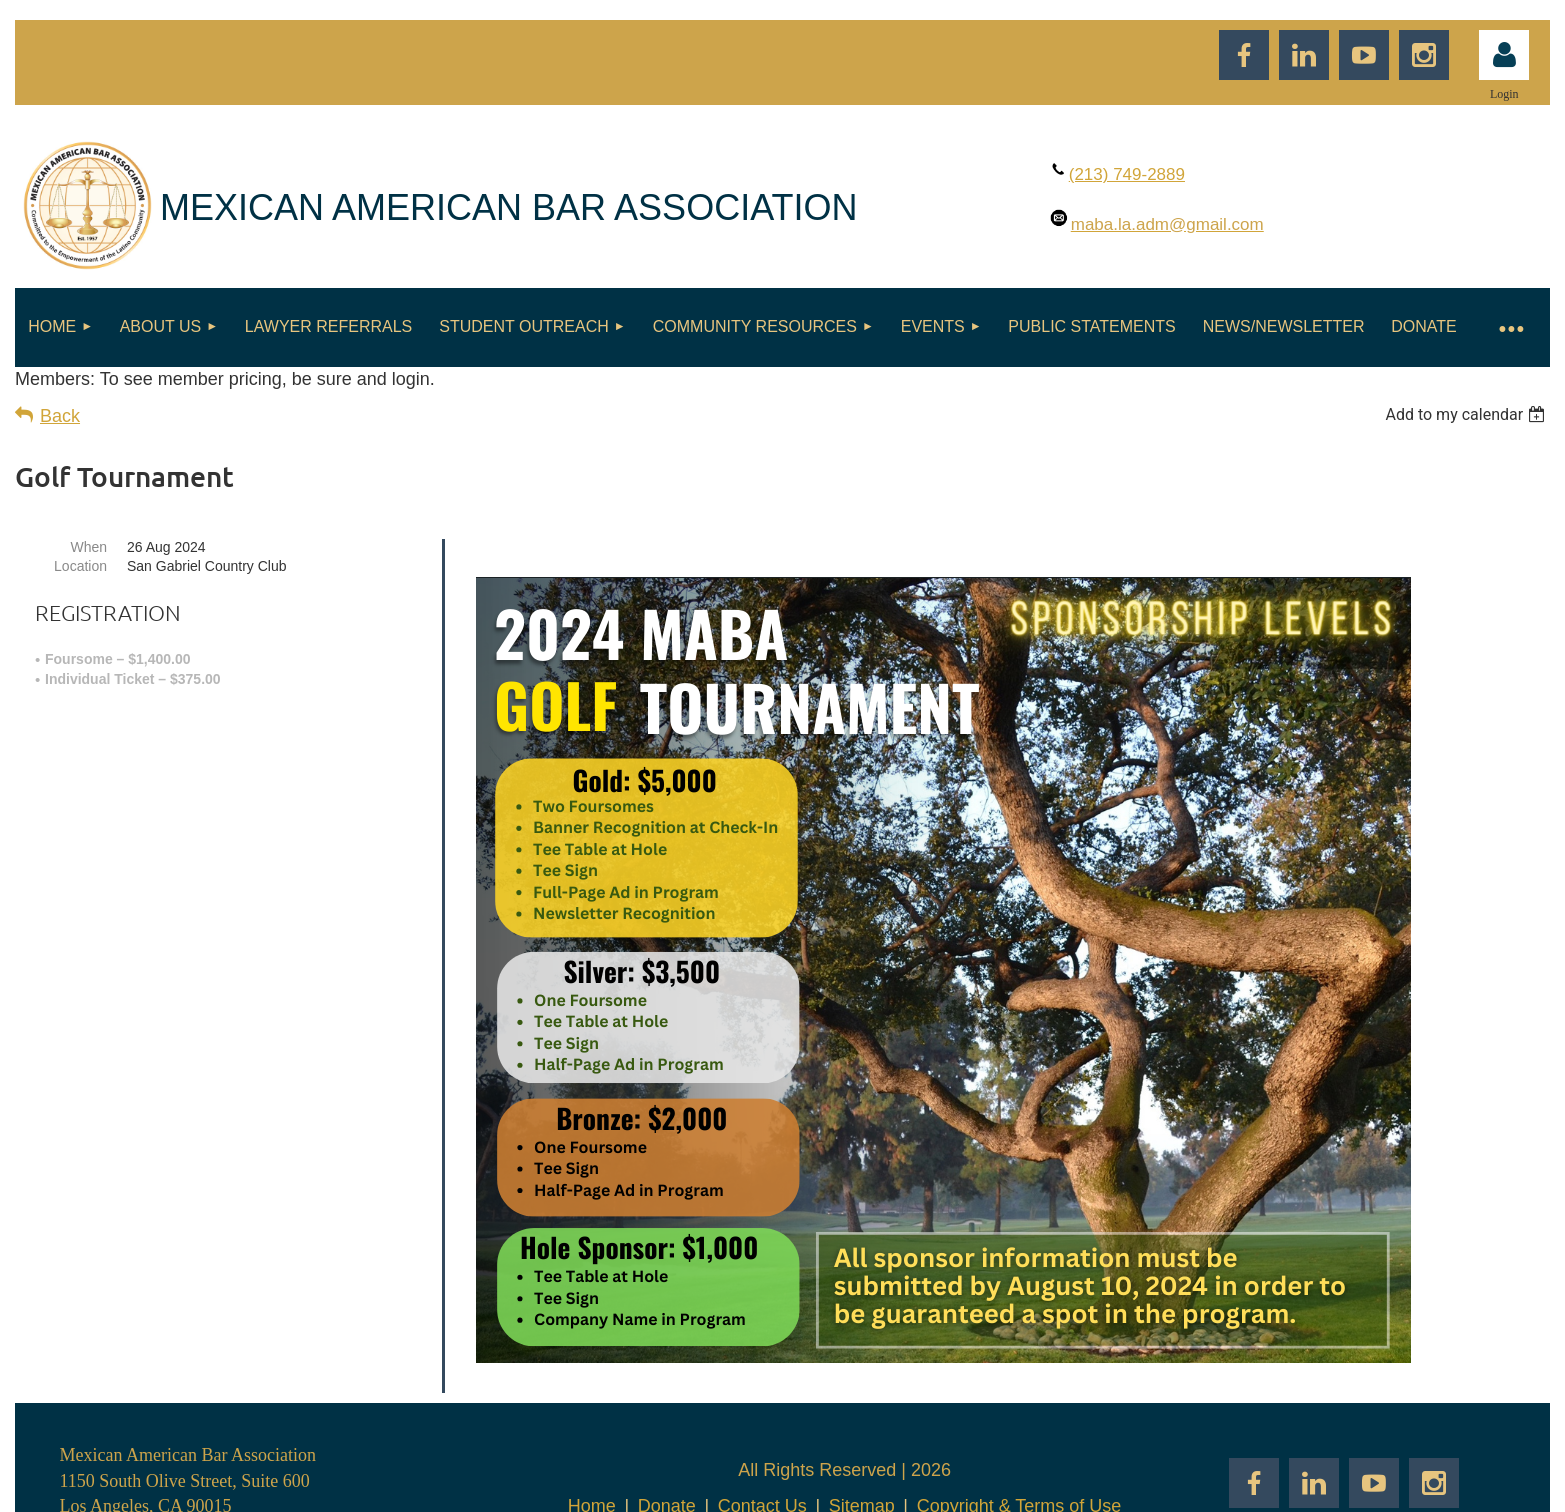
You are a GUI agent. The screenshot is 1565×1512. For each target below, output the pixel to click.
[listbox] (1467, 414)
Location (80, 566)
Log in (1504, 55)
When (88, 547)
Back (60, 416)
